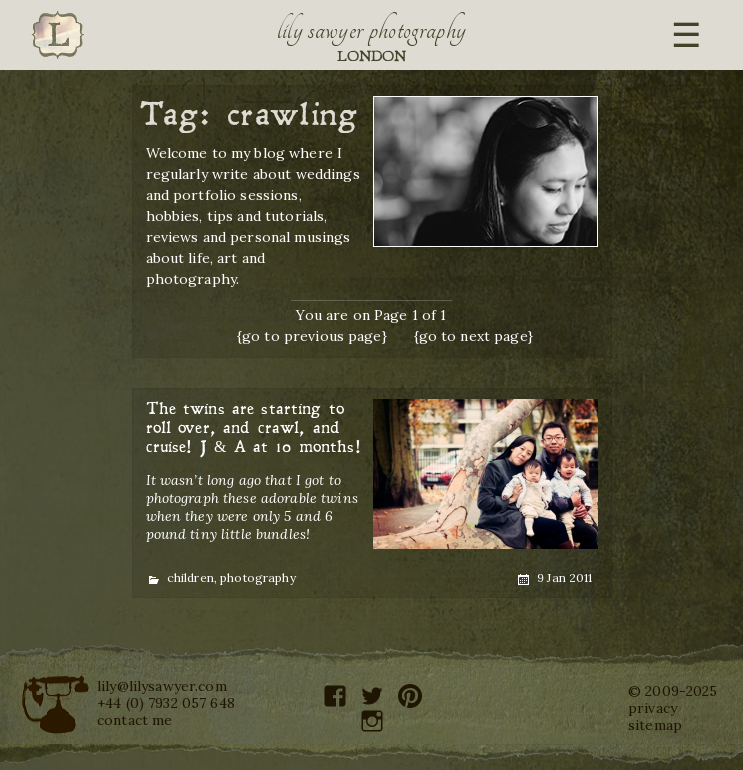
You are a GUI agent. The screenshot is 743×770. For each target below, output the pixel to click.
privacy (652, 708)
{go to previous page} (312, 336)
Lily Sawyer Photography (372, 30)
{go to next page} (473, 336)
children (190, 577)
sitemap (655, 725)
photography (258, 577)
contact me (134, 720)
